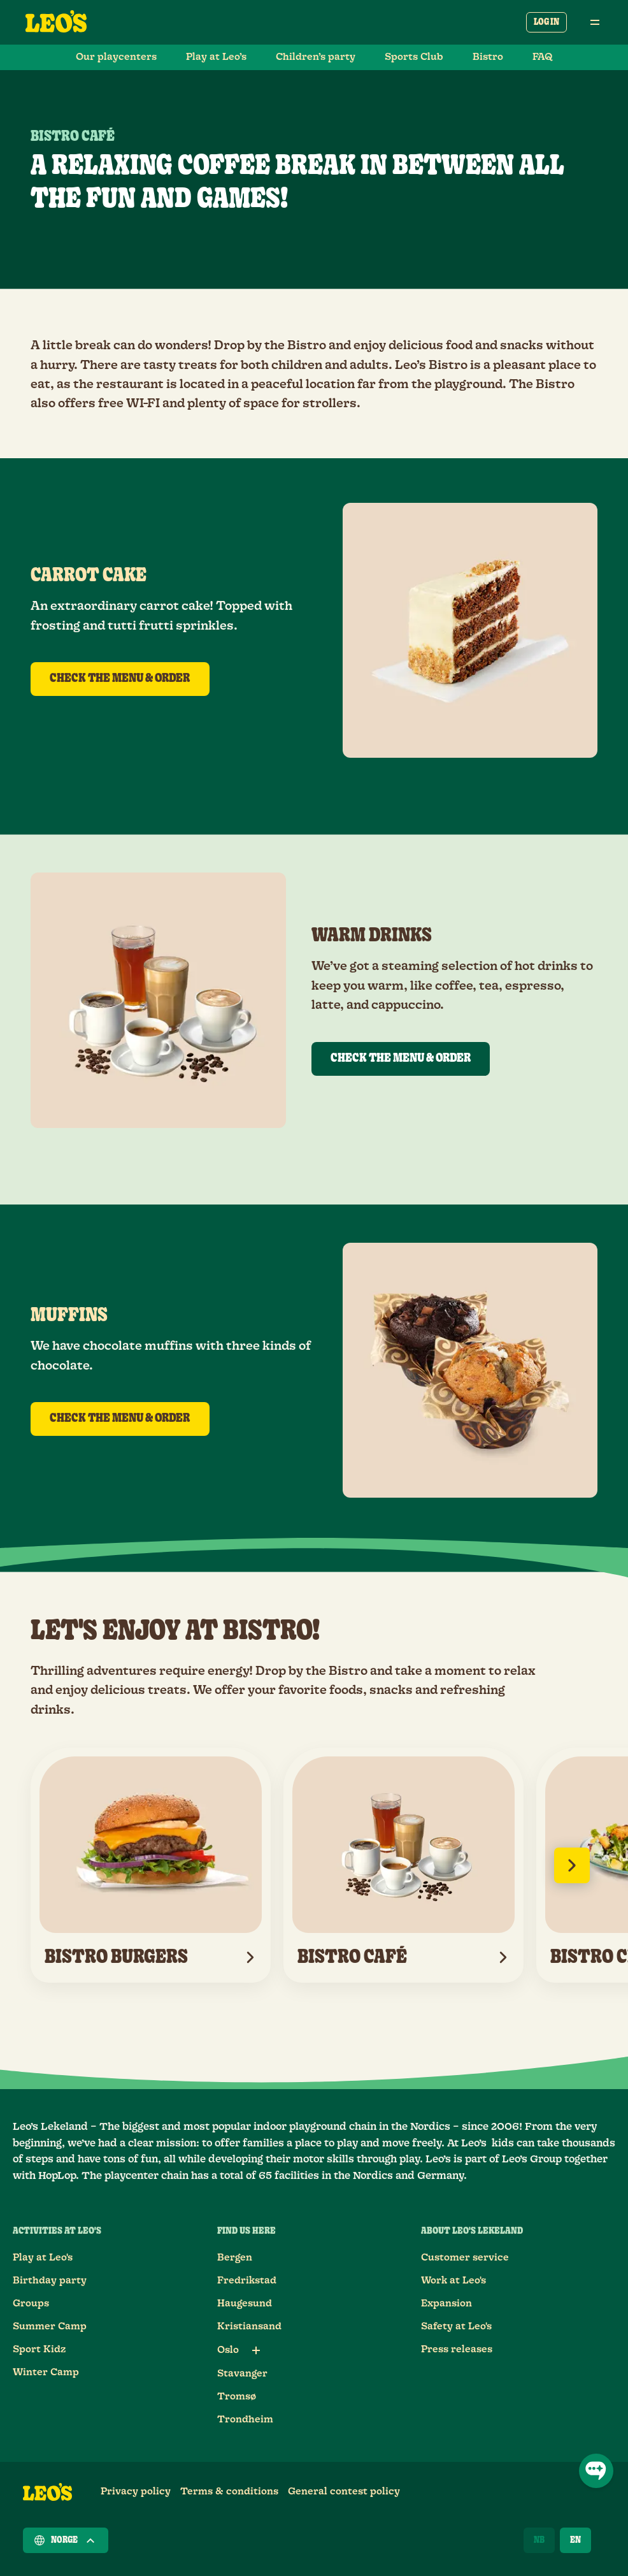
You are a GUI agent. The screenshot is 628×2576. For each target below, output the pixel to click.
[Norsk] (539, 2540)
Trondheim (245, 2419)
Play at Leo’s (216, 57)
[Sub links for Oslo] (256, 2350)
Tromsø (236, 2396)
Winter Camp (46, 2372)
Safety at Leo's (456, 2326)
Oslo (228, 2350)
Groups (31, 2303)
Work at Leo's (453, 2280)
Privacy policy (136, 2491)
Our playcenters (116, 57)
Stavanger (242, 2373)
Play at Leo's (43, 2257)
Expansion (446, 2303)
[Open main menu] (595, 22)
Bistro (488, 57)
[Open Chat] (596, 2471)
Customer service (465, 2257)
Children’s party (315, 57)
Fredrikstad (246, 2280)
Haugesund (244, 2303)
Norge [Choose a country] (65, 2540)
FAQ (542, 57)
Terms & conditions (229, 2491)
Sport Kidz (39, 2349)
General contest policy (344, 2491)
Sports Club (414, 57)
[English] (575, 2540)
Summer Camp (50, 2326)
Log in (546, 22)
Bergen (234, 2257)
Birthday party (50, 2280)
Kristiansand (249, 2326)
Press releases (456, 2349)
